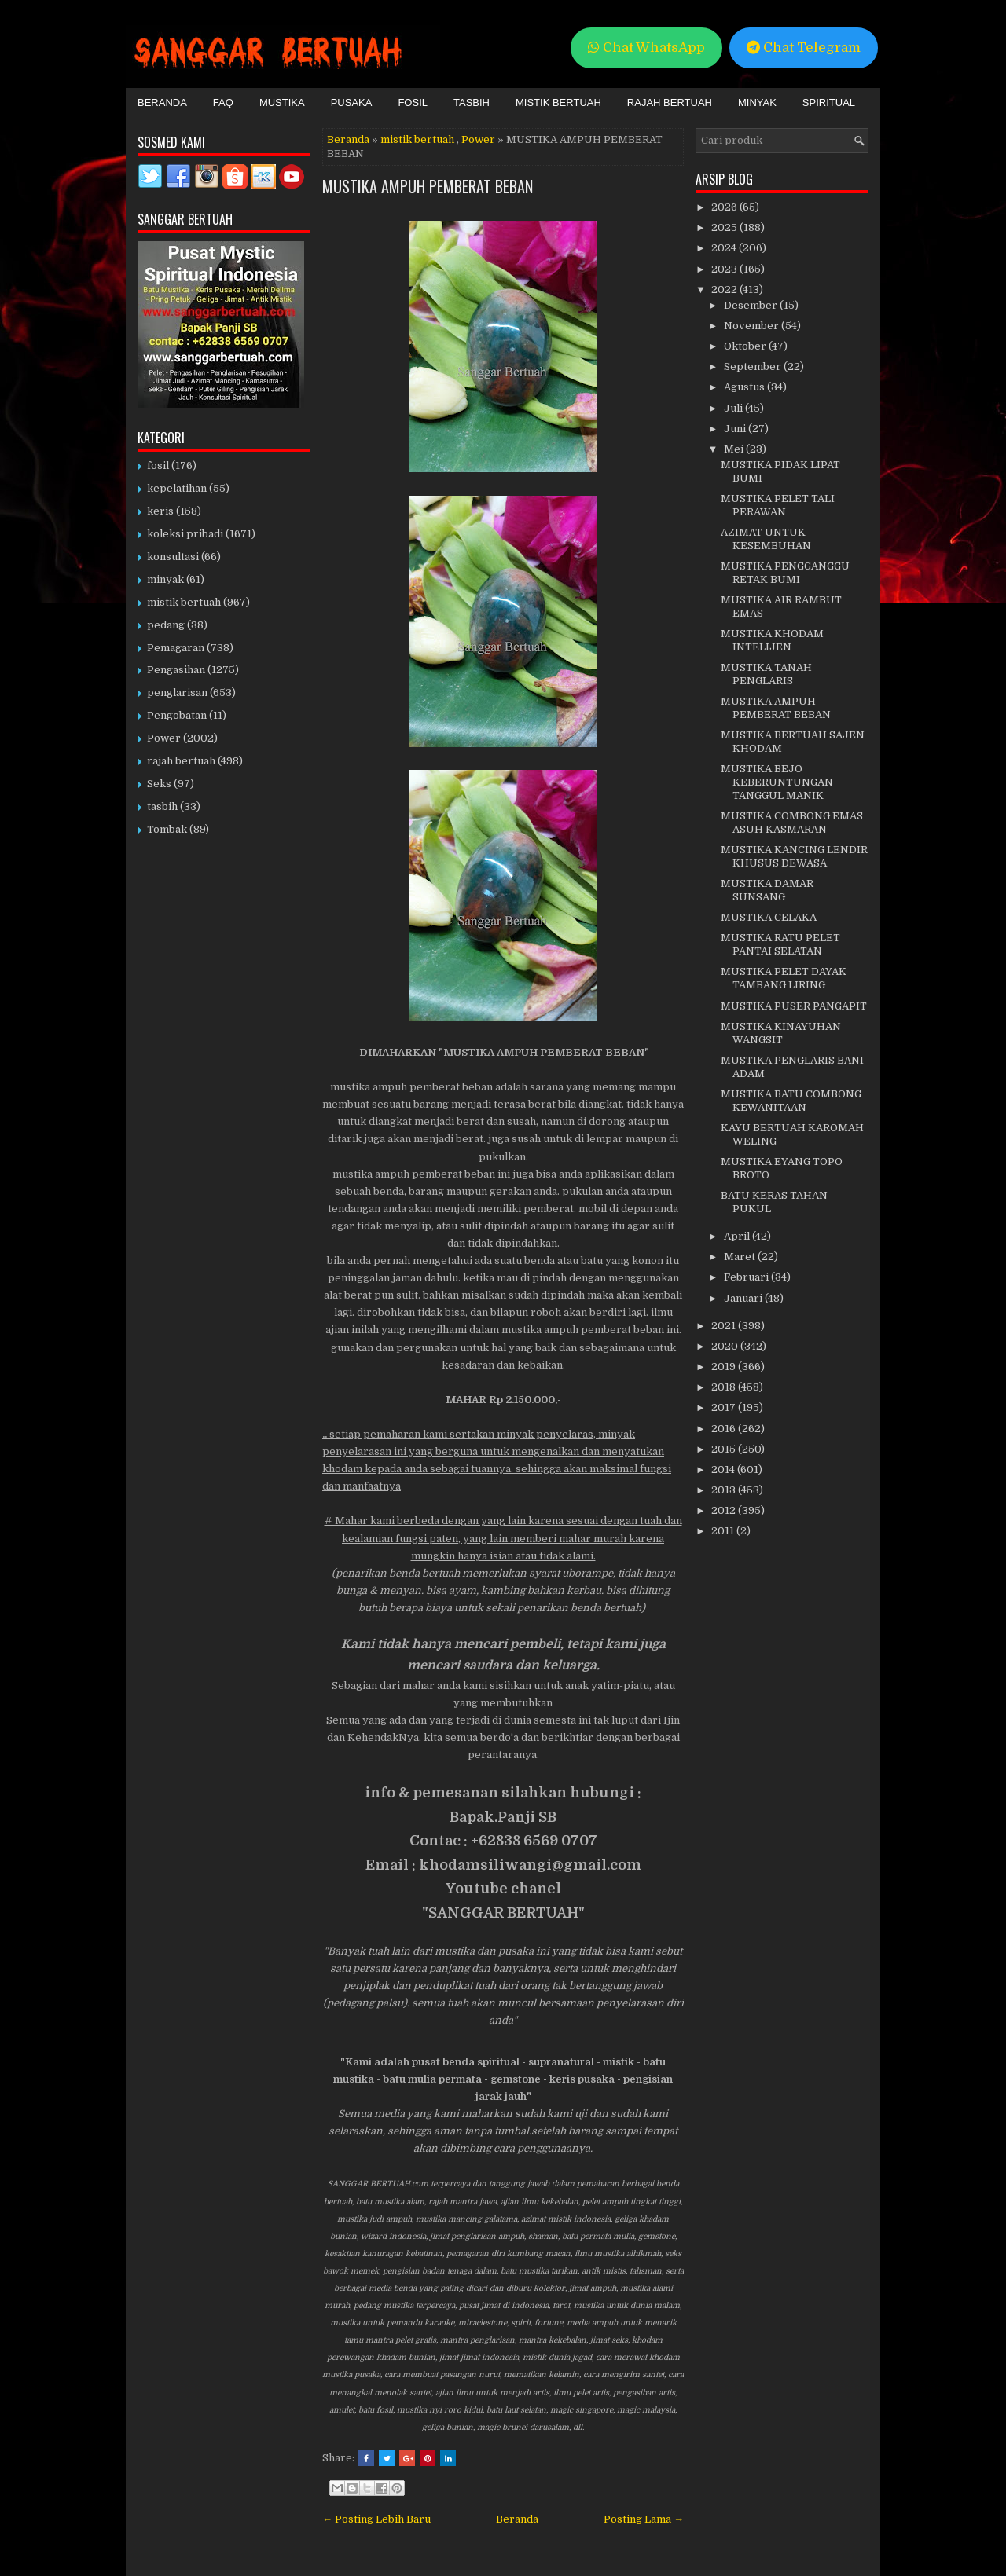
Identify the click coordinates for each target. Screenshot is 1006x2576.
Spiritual (828, 102)
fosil (158, 465)
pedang (166, 625)
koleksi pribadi (185, 534)
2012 (724, 1510)
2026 (725, 207)
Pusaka (352, 102)
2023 (725, 269)
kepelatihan (177, 488)
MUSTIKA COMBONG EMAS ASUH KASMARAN (792, 822)
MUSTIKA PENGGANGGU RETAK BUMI (785, 572)
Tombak (167, 829)
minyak (165, 579)
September (754, 366)
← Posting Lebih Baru (376, 2519)
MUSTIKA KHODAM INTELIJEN (772, 640)
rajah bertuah (181, 761)
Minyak (757, 102)
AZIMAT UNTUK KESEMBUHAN (766, 538)
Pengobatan (177, 715)
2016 (724, 1429)
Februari (747, 1277)
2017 (724, 1407)
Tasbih (471, 102)
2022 (725, 289)
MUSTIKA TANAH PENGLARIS (766, 674)
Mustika (282, 102)
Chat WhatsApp (646, 47)
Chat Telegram (804, 47)
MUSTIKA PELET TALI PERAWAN (778, 505)
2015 (724, 1449)
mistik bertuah (417, 139)
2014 (724, 1469)
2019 (724, 1366)
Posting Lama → (644, 2519)
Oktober (746, 346)
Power (478, 139)
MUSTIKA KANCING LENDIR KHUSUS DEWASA (794, 856)
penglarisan (177, 692)
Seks (159, 784)
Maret (741, 1256)
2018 (724, 1387)
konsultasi (173, 556)
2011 (723, 1531)
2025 (725, 227)
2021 (724, 1326)
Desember (752, 305)
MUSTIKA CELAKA (769, 917)
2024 (725, 248)
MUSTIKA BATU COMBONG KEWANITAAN (791, 1100)
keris (160, 511)
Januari (744, 1298)
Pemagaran (175, 648)
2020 (725, 1346)
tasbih (162, 806)
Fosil (413, 102)
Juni (736, 428)
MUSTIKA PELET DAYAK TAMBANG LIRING (783, 978)
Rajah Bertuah (669, 102)
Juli (734, 408)
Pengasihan (176, 670)
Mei (735, 449)
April (738, 1236)
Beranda (162, 102)
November (752, 326)
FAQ (223, 102)
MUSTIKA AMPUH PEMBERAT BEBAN (427, 186)
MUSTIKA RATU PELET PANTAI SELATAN (780, 944)
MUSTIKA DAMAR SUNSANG (767, 890)
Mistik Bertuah (558, 102)
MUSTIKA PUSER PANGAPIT (794, 1006)
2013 (724, 1490)
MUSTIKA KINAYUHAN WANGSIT (781, 1033)
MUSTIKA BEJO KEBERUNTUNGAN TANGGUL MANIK (777, 782)
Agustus (745, 387)
